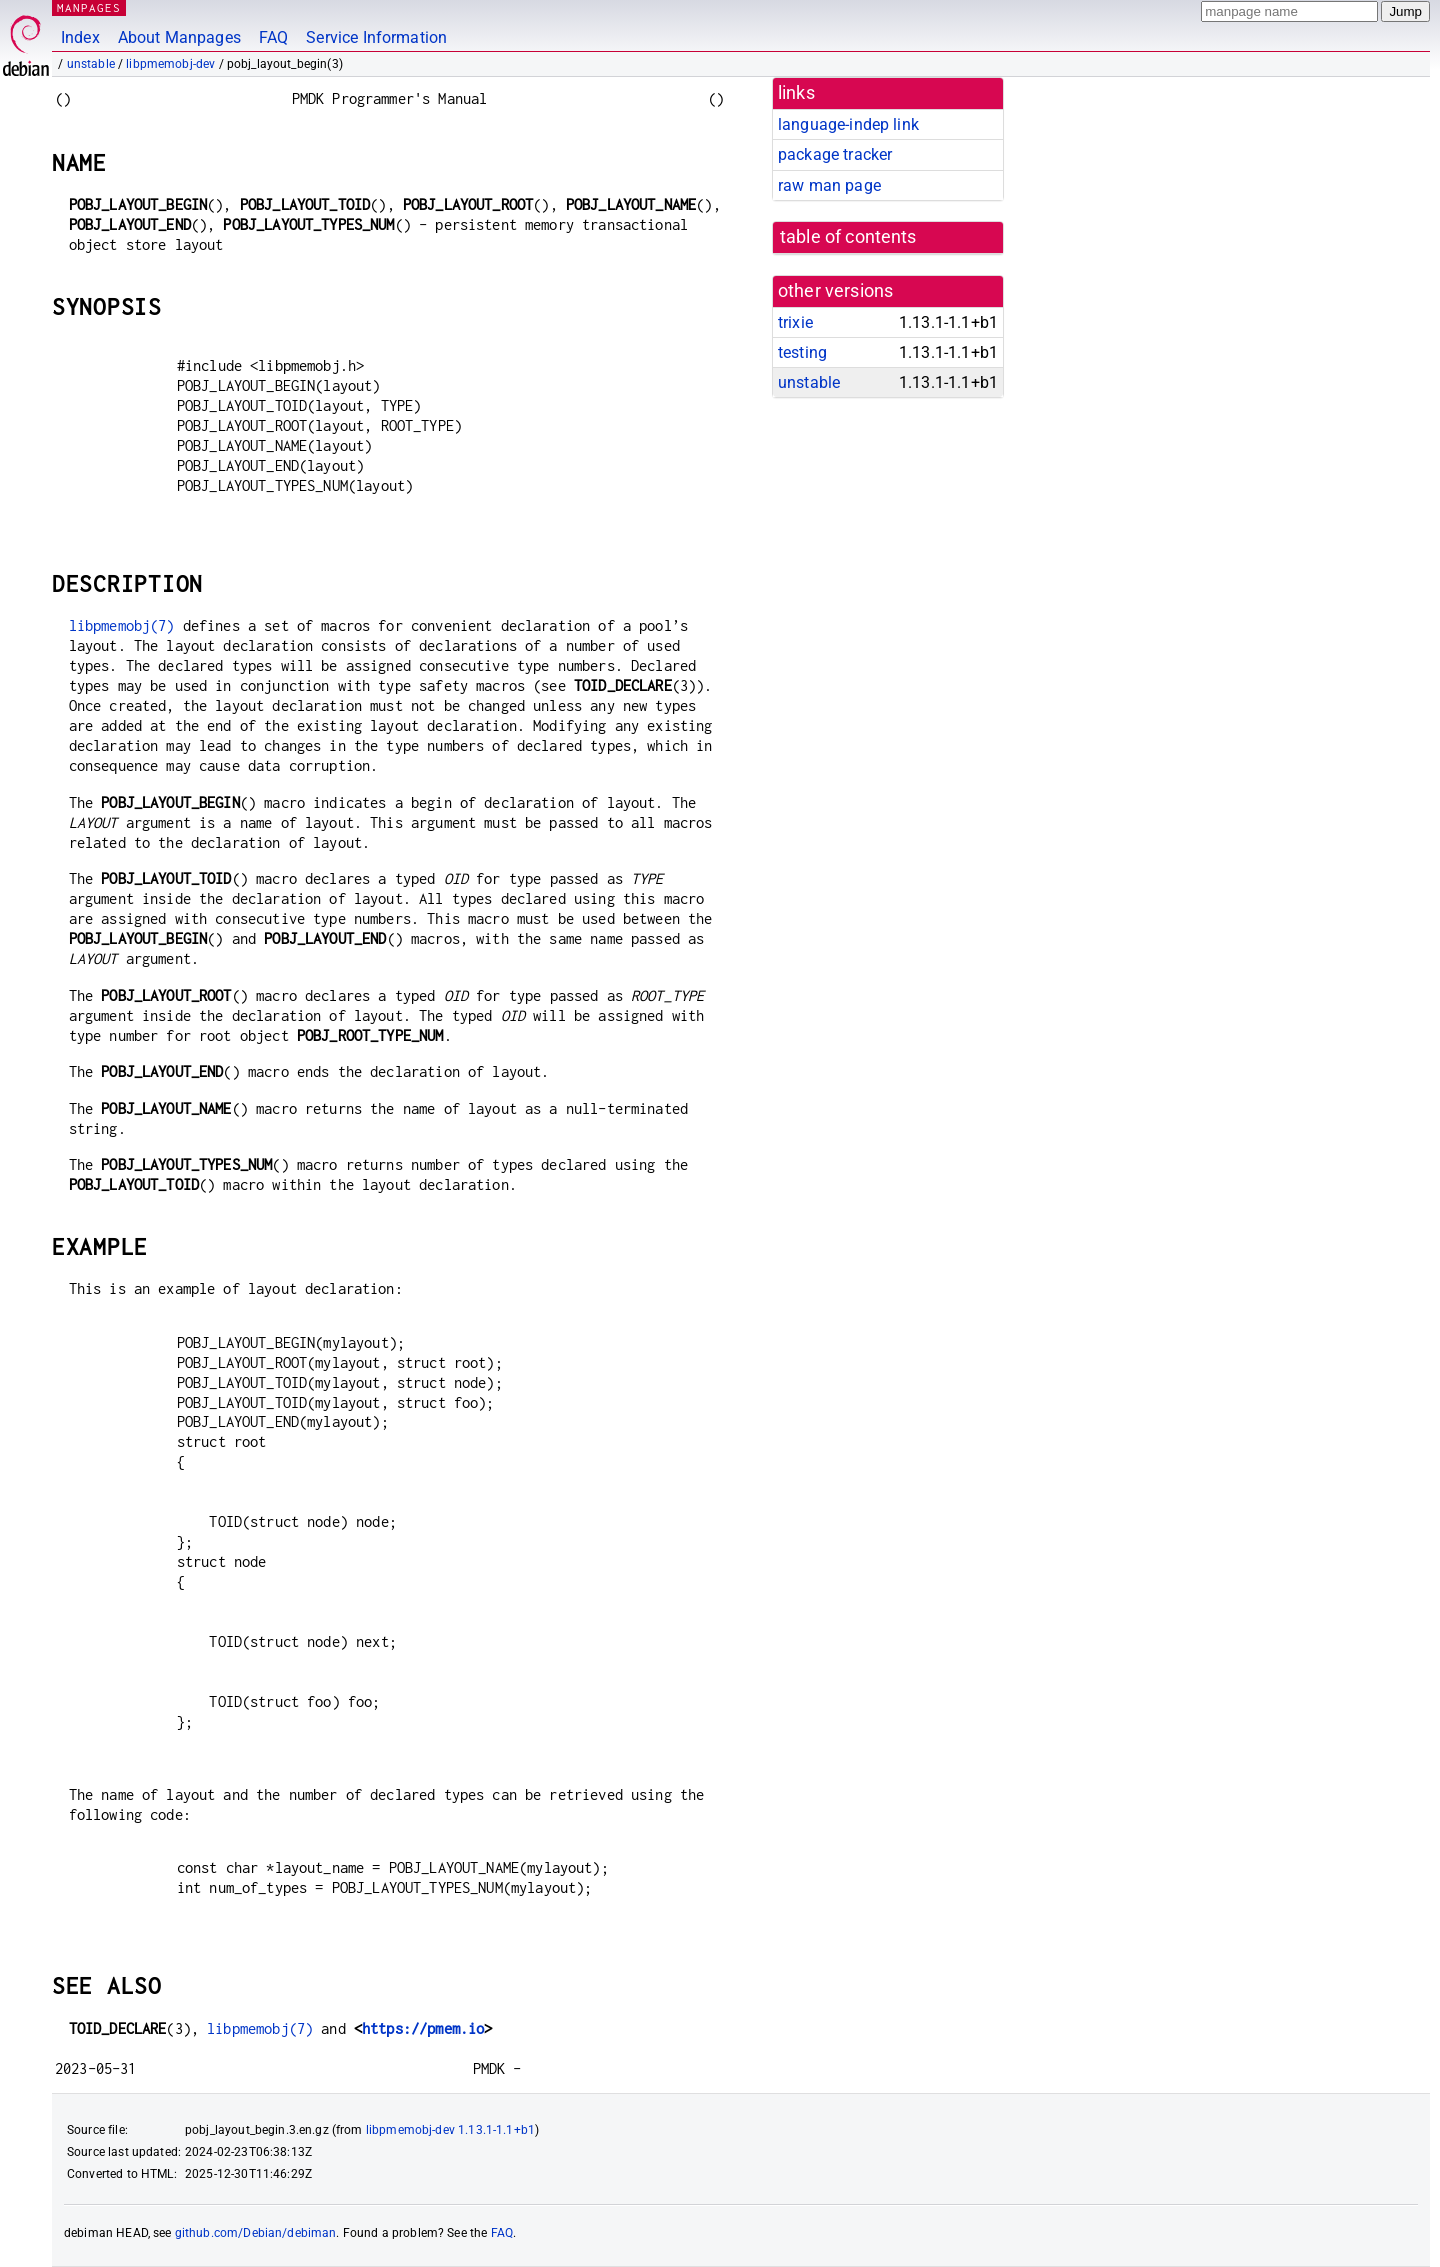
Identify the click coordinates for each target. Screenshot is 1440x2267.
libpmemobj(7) (122, 625)
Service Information (376, 37)
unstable (91, 64)
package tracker (835, 154)
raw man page (829, 185)
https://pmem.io (423, 2028)
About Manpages (179, 37)
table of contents (848, 237)
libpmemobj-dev (170, 64)
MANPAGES (89, 7)
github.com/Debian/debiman (256, 2233)
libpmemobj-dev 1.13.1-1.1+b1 (450, 2130)
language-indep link (848, 124)
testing (802, 352)
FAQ (273, 37)
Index (80, 37)
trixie (795, 322)
